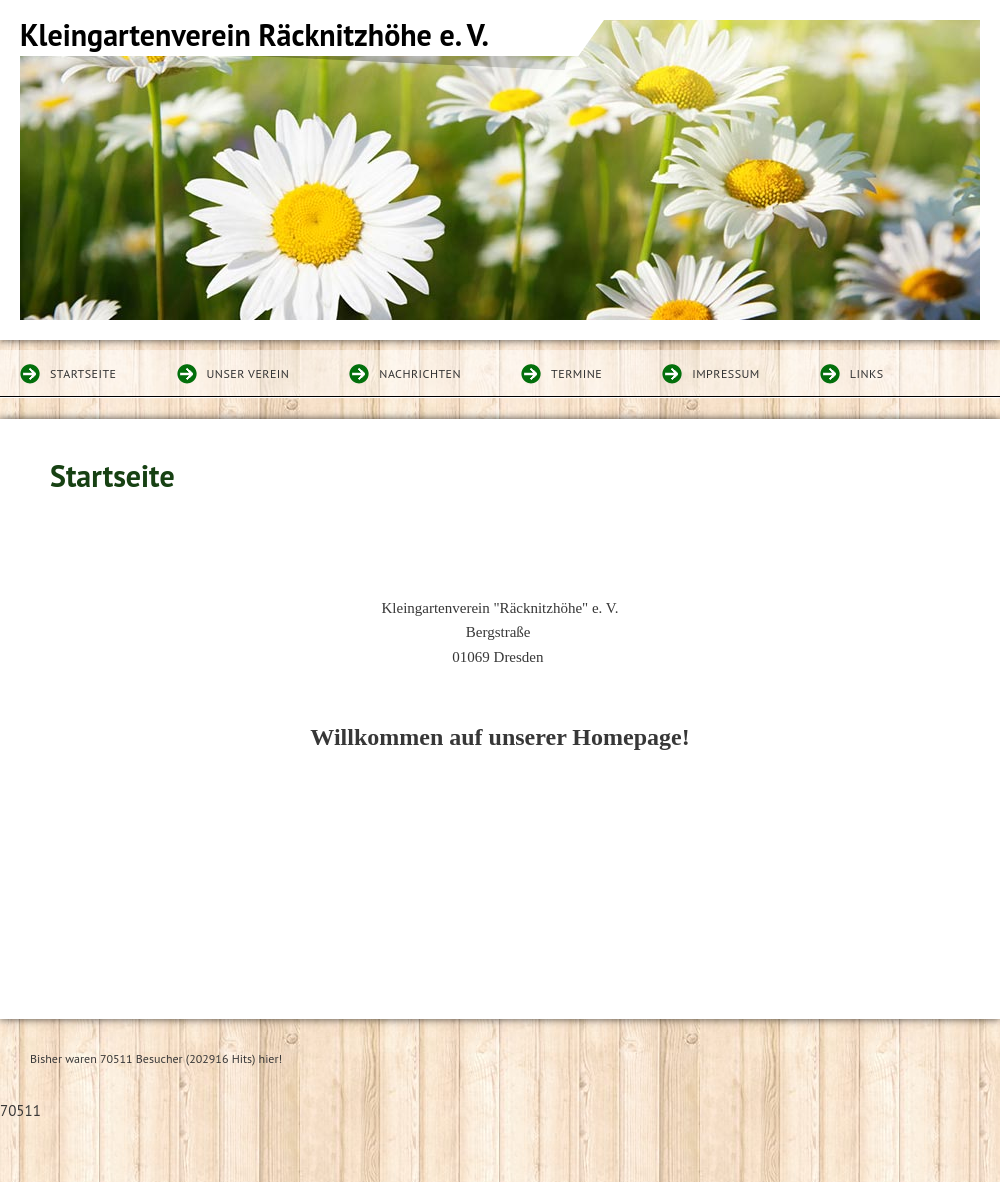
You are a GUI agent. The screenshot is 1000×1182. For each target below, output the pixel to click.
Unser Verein (248, 373)
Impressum (726, 373)
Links (867, 373)
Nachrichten (420, 373)
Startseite (83, 373)
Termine (576, 373)
